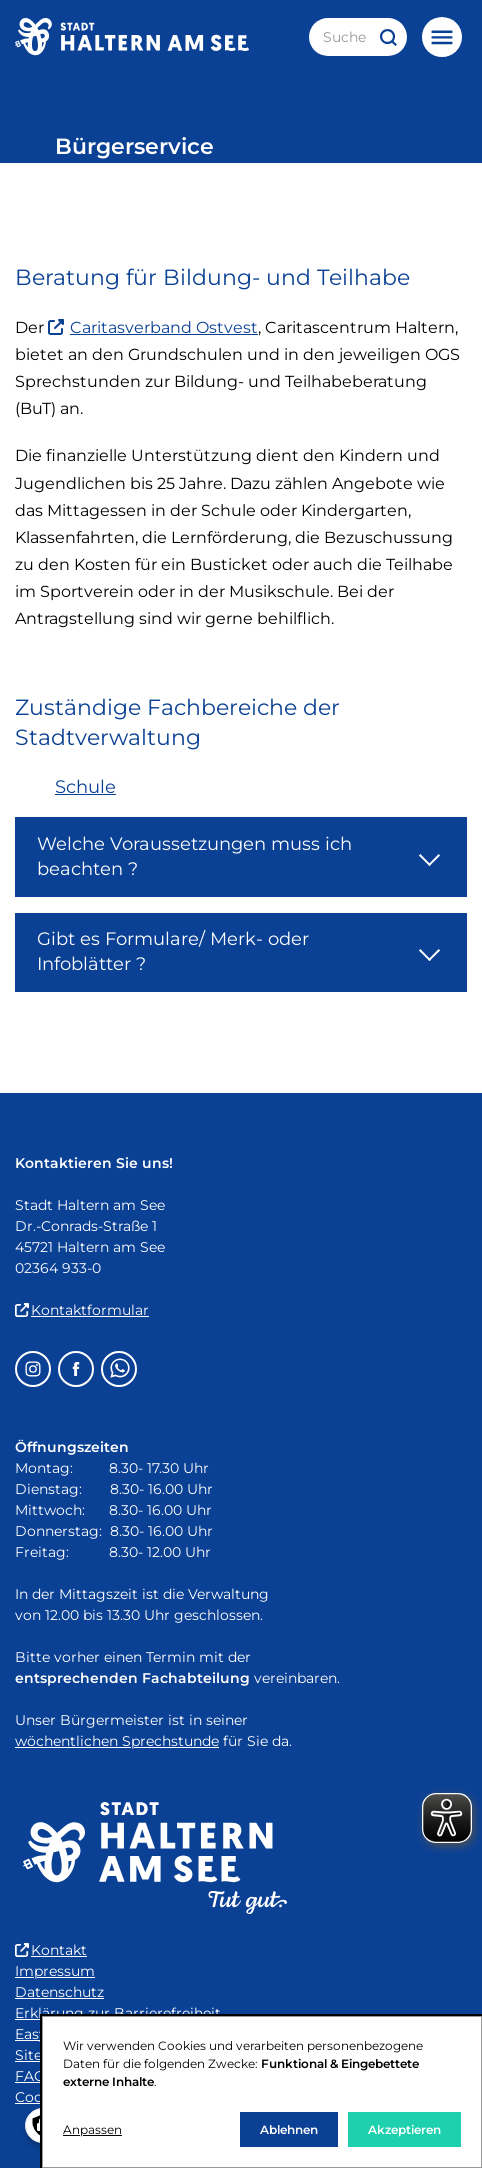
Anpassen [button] (92, 2129)
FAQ (30, 2076)
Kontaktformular (82, 1310)
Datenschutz (59, 1992)
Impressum (55, 1971)
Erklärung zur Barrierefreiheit (118, 2013)
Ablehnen (289, 2129)
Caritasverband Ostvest (153, 327)
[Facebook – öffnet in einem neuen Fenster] (76, 1369)
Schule (85, 787)
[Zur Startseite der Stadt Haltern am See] (132, 36)
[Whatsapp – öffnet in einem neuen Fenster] (119, 1369)
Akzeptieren (404, 2129)
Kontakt (51, 1950)
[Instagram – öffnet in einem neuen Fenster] (33, 1369)
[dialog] (262, 2092)
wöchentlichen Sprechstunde (117, 1741)
